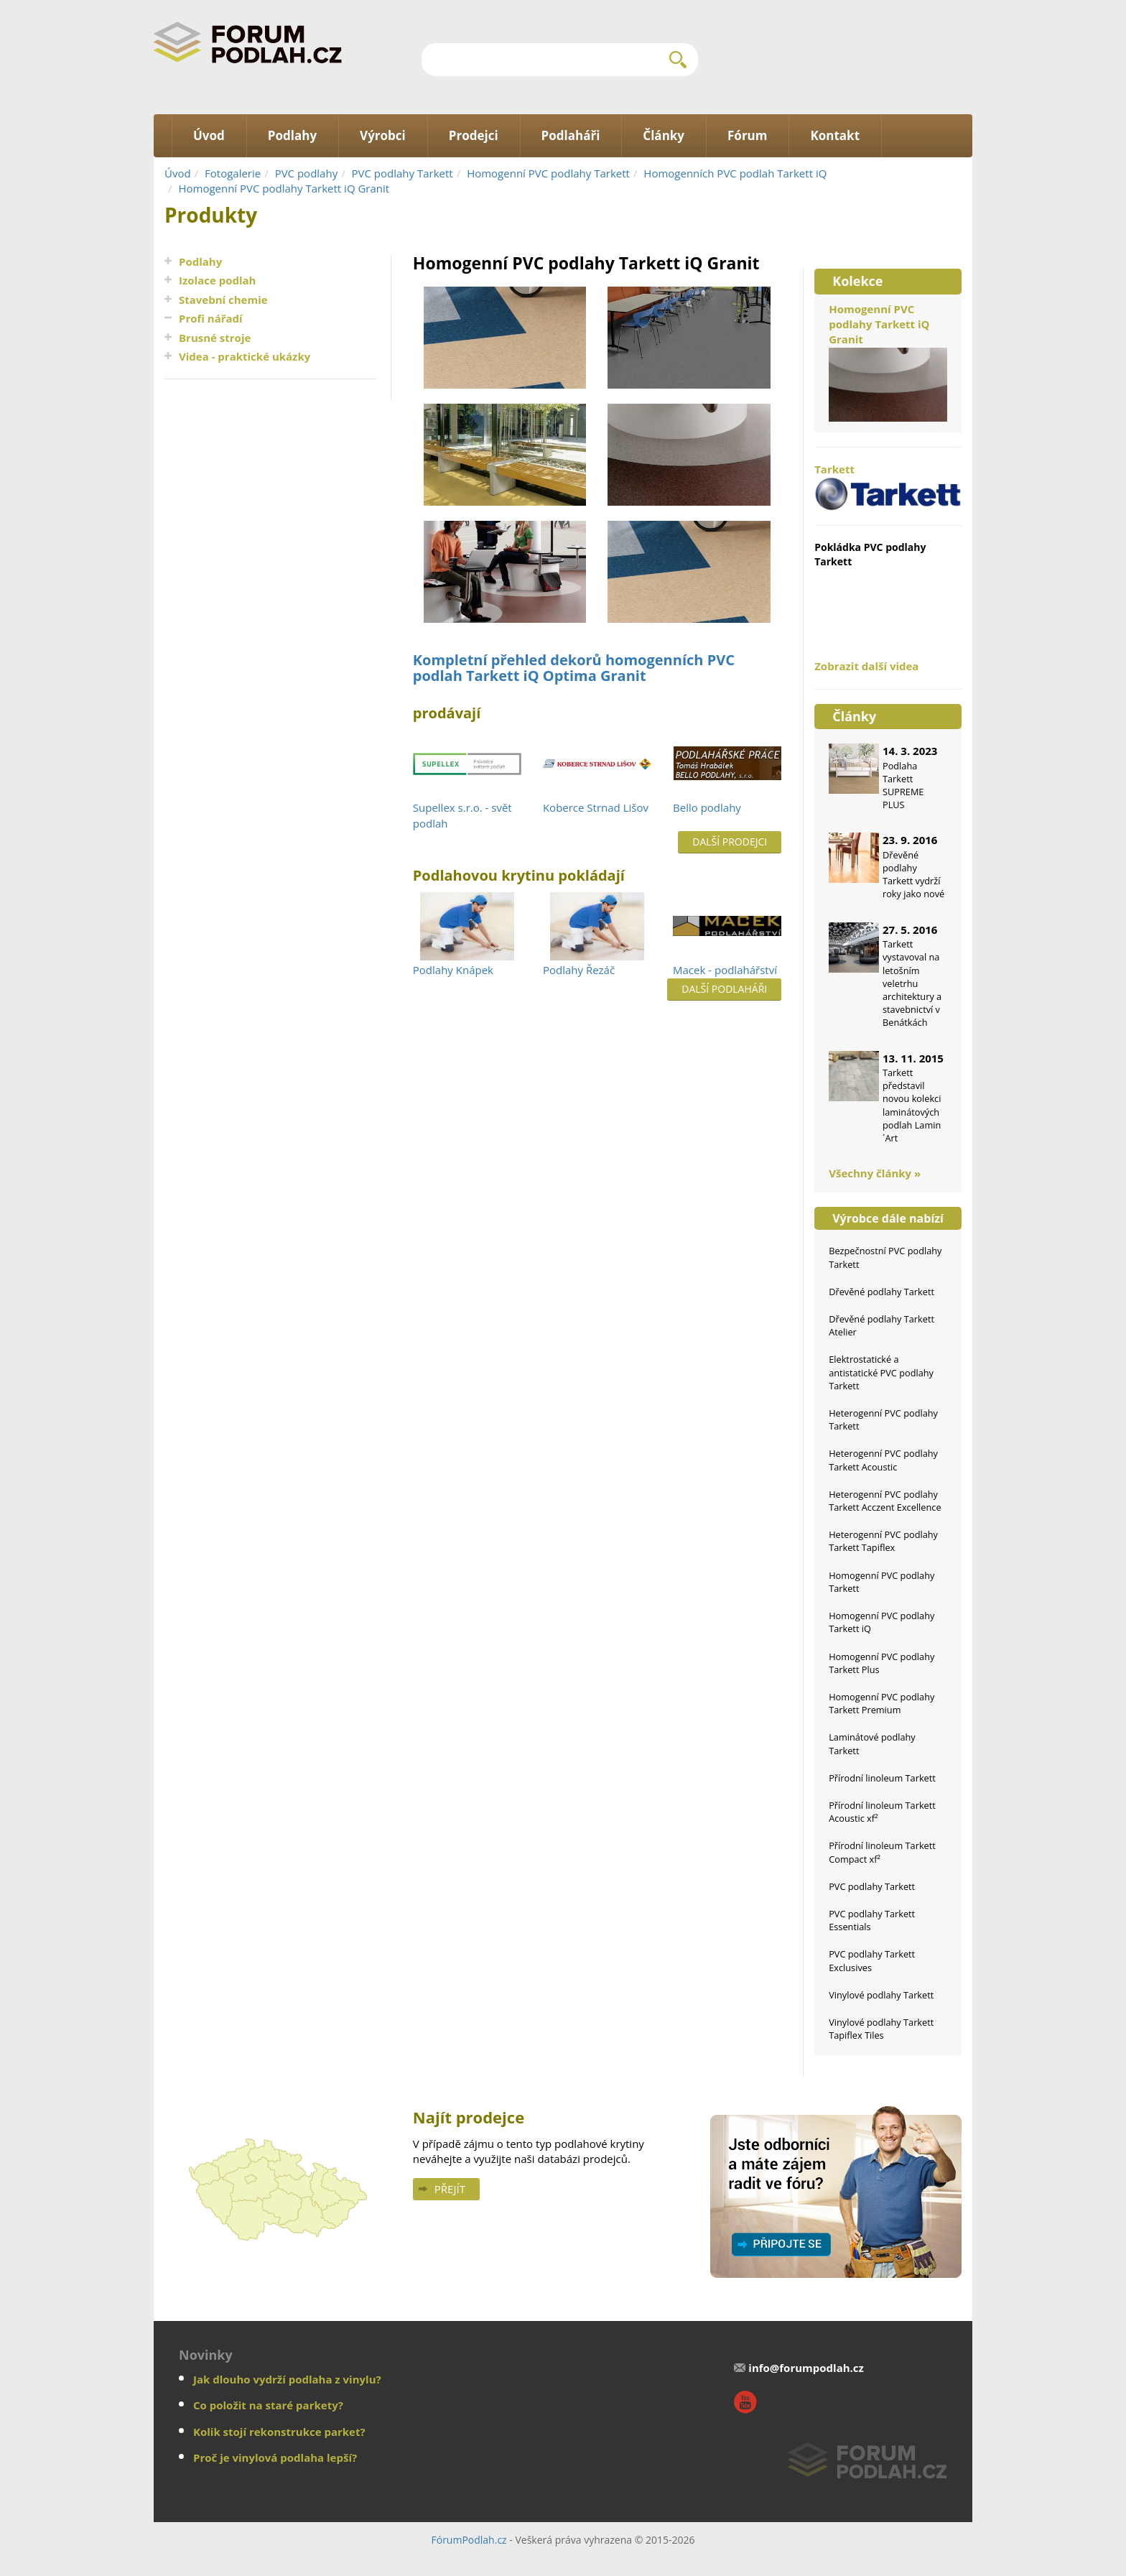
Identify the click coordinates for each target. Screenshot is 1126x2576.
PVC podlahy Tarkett (402, 173)
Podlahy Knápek (453, 970)
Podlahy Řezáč (579, 970)
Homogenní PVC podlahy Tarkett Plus (881, 1663)
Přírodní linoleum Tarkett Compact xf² (882, 1852)
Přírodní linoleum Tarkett (882, 1777)
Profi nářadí (211, 318)
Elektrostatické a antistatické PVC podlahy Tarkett (881, 1372)
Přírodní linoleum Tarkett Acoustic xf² (882, 1812)
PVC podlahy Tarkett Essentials (872, 1920)
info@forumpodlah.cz (806, 2367)
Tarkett (888, 486)
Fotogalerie (233, 173)
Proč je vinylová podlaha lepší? (275, 2457)
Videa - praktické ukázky (244, 356)
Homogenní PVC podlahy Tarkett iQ (881, 1622)
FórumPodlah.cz (468, 2540)
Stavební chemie (223, 299)
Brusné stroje (215, 337)
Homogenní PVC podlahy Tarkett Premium (881, 1703)
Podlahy (200, 261)
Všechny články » (875, 1173)
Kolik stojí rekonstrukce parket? (279, 2431)
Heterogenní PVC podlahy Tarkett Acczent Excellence (885, 1501)
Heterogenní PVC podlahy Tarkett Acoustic (883, 1460)
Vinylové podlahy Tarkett (881, 1994)
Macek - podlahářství (725, 970)
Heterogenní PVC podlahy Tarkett (883, 1419)
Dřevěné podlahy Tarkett (881, 1291)
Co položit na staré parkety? (268, 2405)
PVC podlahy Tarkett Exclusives (872, 1960)
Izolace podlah (217, 280)
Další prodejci (729, 841)
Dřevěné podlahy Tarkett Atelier (881, 1325)
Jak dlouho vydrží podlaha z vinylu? (287, 2379)
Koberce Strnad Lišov (595, 807)
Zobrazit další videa (866, 666)
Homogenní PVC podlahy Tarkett (548, 173)
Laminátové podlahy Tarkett (872, 1743)
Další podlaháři (724, 989)
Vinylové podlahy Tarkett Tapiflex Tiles (881, 2029)
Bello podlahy (707, 807)
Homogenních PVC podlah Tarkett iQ (735, 173)
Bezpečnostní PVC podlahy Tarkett (885, 1257)
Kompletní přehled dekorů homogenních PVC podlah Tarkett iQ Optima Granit (574, 667)
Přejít (449, 2189)
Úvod (177, 173)
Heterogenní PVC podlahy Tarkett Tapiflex (883, 1541)
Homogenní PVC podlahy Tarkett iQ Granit (283, 188)
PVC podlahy (306, 173)
